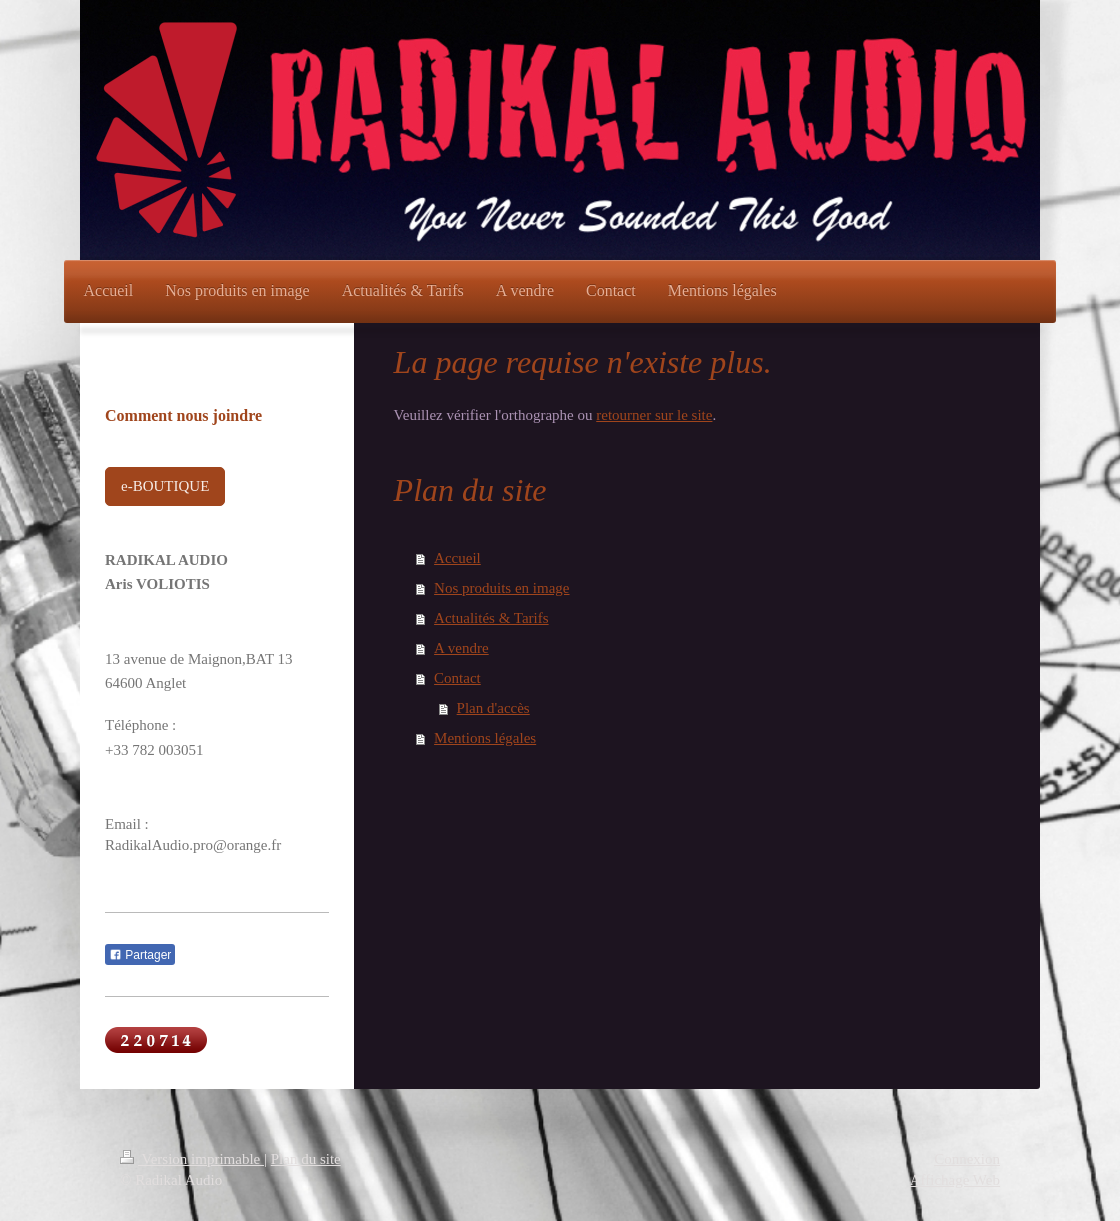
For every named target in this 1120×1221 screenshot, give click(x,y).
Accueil (457, 558)
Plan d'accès (493, 708)
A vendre (461, 648)
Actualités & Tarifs (491, 618)
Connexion (967, 1159)
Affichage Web (955, 1180)
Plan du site (306, 1159)
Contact (457, 678)
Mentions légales (485, 738)
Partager (140, 955)
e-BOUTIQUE (165, 486)
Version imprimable (192, 1159)
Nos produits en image (501, 588)
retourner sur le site (654, 415)
